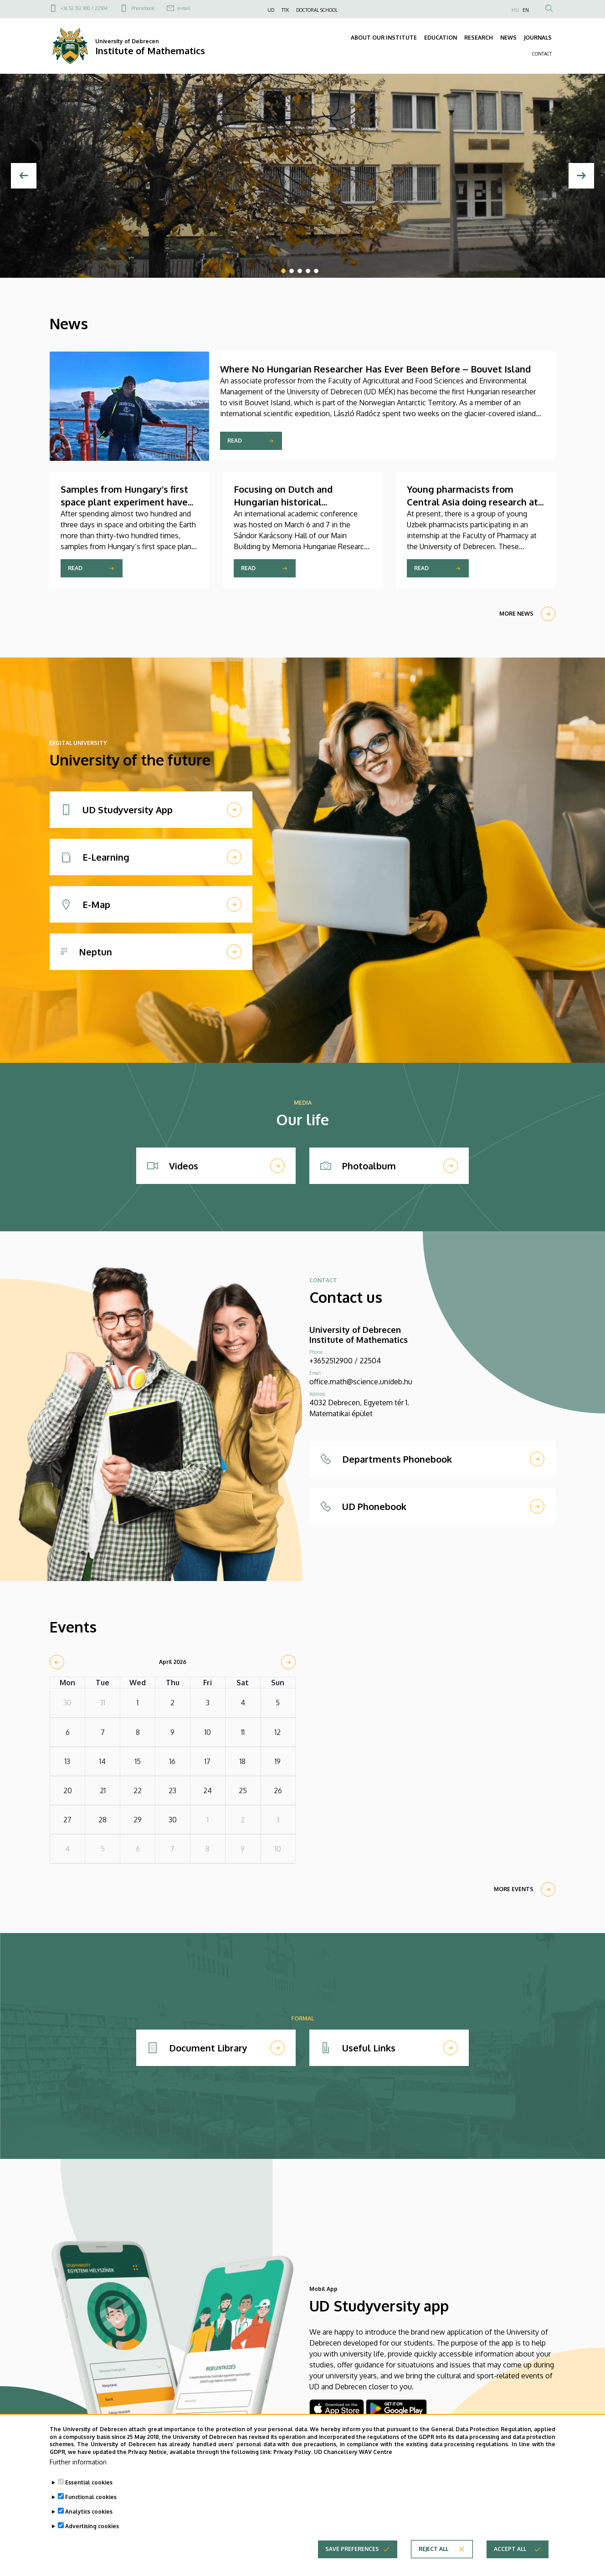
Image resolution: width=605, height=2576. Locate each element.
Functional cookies (91, 2497)
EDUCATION (440, 37)
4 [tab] (308, 271)
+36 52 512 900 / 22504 (84, 8)
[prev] (57, 1662)
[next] (288, 1662)
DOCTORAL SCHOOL (317, 10)
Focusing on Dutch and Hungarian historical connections (283, 501)
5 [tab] (316, 271)
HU (515, 10)
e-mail (184, 8)
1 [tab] (283, 271)
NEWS (508, 37)
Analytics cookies (89, 2511)
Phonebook (142, 8)
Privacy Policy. (293, 2451)
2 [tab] (291, 271)
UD (270, 10)
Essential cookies (89, 2482)
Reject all (433, 2548)
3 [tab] (299, 271)
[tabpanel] (302, 176)
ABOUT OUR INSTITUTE (384, 37)
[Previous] (23, 176)
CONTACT (542, 53)
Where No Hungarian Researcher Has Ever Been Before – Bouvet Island (375, 369)
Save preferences (352, 2548)
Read (234, 440)
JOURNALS (538, 37)
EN (526, 10)
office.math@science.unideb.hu (360, 1381)
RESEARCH (478, 37)
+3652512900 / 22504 (345, 1360)
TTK (285, 10)
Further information (78, 2462)
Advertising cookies (92, 2526)
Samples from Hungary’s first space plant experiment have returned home (124, 501)
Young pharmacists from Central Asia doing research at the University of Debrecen (472, 501)
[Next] (581, 176)
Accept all (510, 2548)
